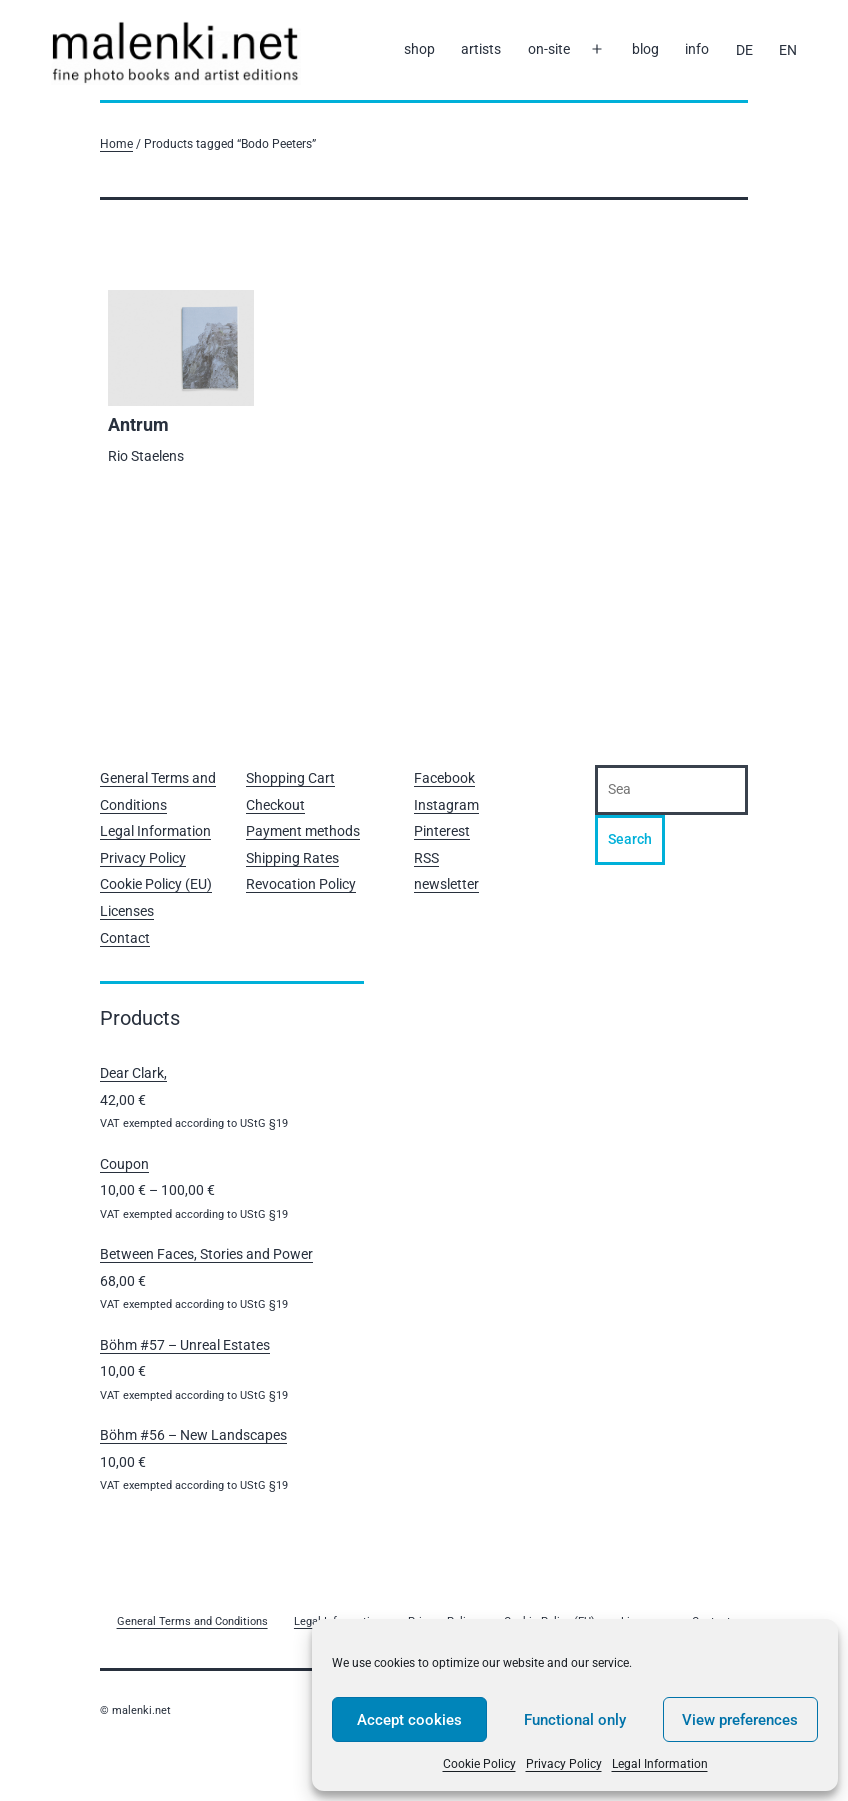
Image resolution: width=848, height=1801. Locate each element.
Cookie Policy (479, 1764)
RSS (426, 858)
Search (630, 839)
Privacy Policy (564, 1764)
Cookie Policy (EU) (156, 884)
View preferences (740, 1720)
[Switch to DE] (744, 50)
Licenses (127, 911)
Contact (125, 938)
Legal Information (660, 1764)
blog (645, 49)
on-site (549, 49)
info (697, 49)
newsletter (446, 884)
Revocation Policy (301, 884)
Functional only (575, 1720)
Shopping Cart (290, 778)
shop (419, 49)
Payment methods (303, 831)
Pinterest (442, 831)
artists (481, 49)
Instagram (446, 805)
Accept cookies (409, 1720)
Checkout (275, 805)
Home (116, 143)
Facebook (444, 778)
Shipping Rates (292, 858)
